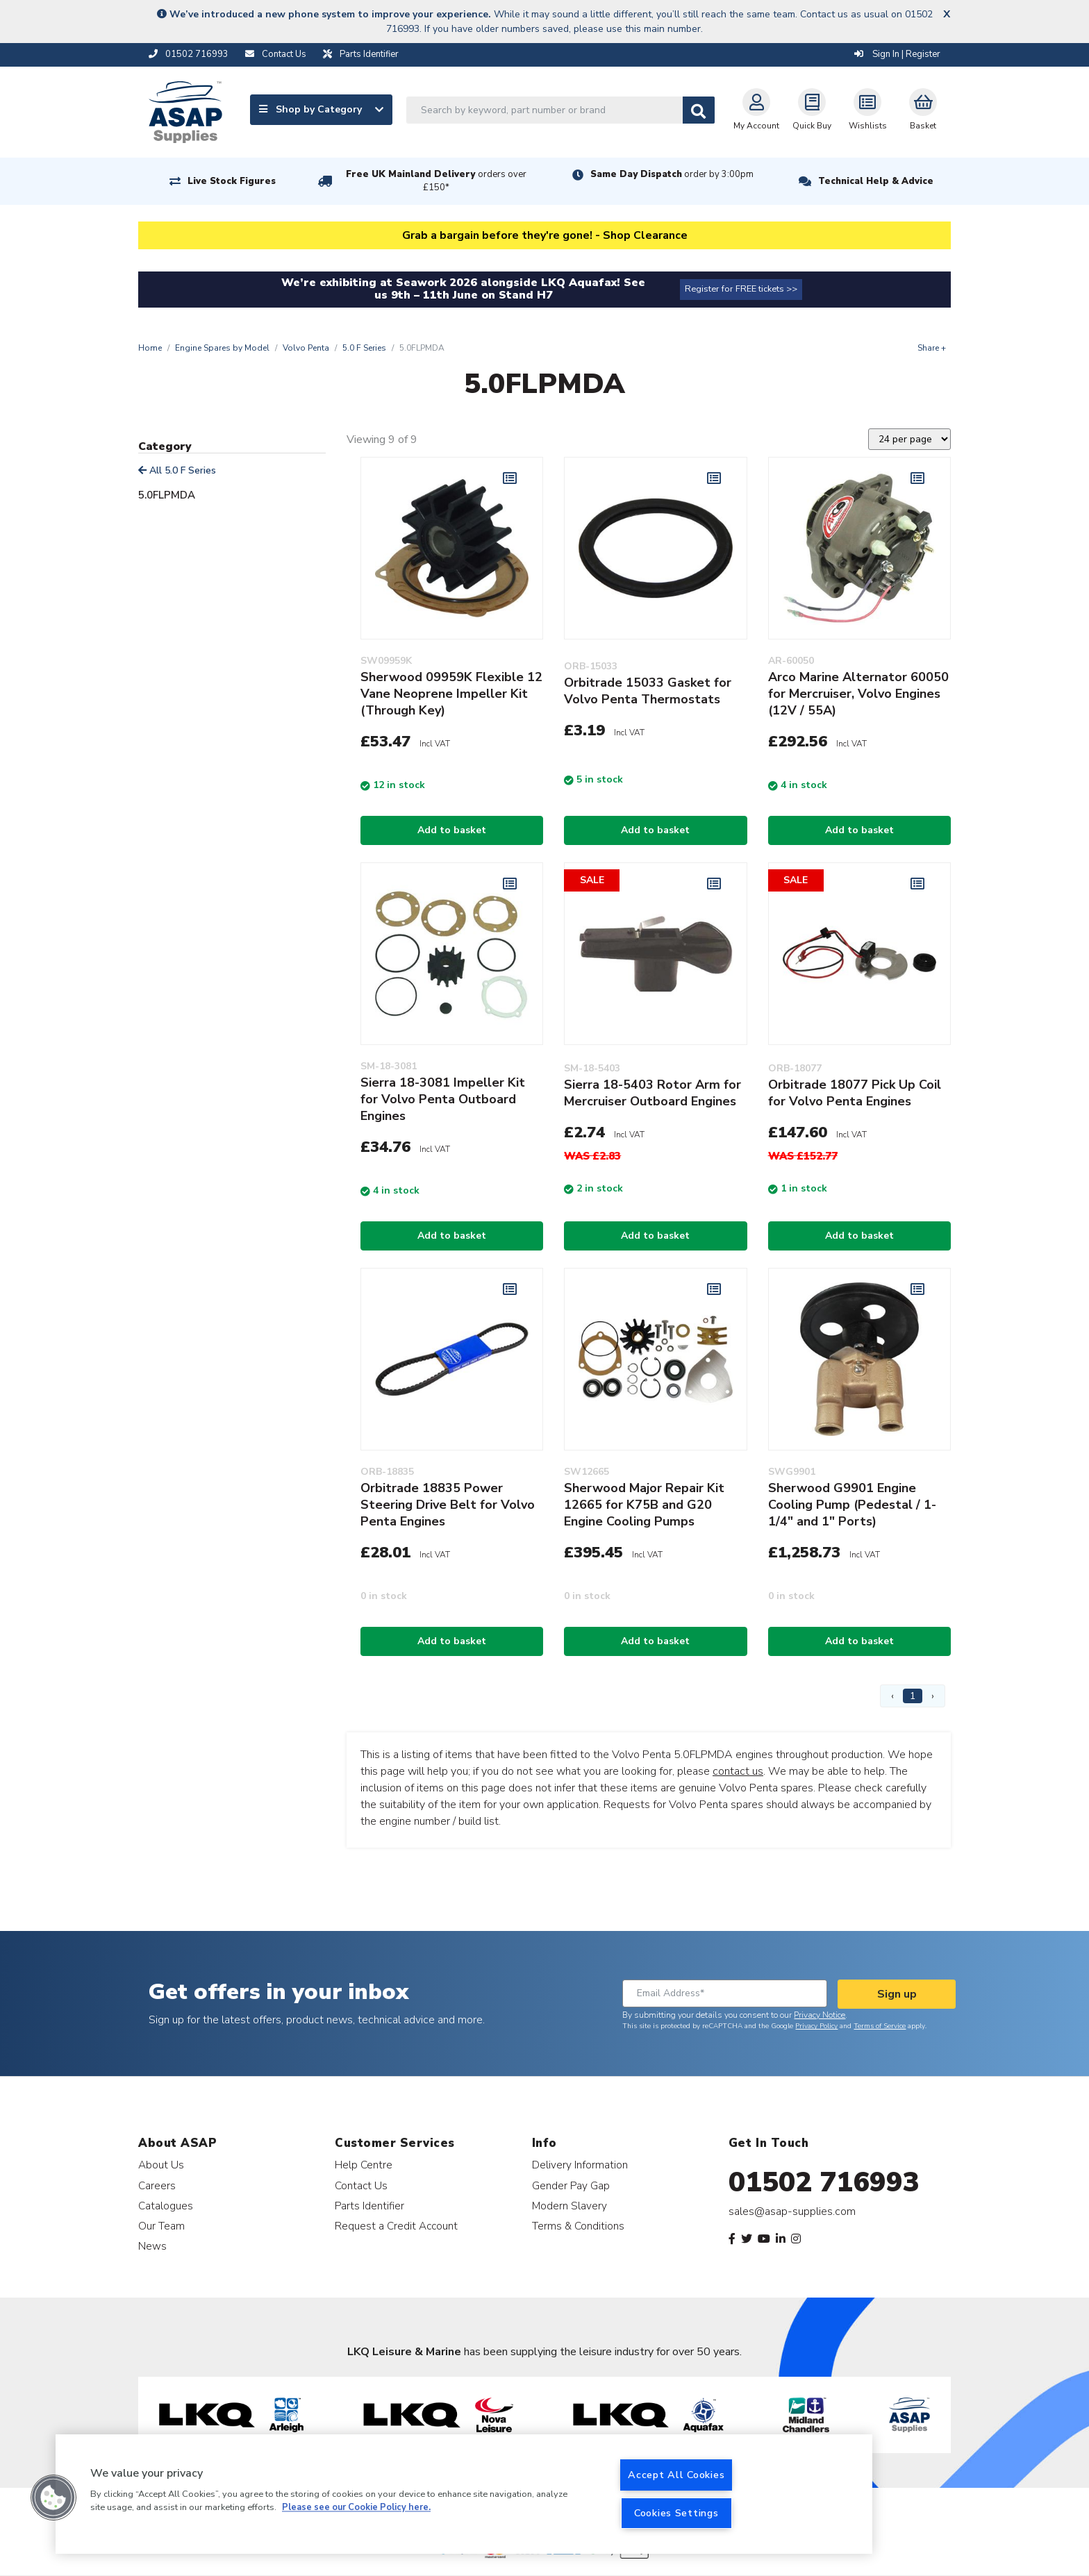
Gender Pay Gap (571, 2185)
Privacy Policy (816, 2026)
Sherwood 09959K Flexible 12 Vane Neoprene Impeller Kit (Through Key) (451, 694)
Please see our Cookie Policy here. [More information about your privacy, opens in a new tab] (356, 2508)
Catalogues (165, 2205)
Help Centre (363, 2164)
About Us (161, 2164)
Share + (931, 347)
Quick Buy (811, 109)
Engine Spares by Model (222, 347)
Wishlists (868, 109)
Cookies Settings (676, 2513)
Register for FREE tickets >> (741, 289)
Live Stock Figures (232, 181)
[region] (464, 2494)
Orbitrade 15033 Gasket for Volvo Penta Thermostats (647, 691)
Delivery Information (580, 2164)
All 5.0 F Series (177, 470)
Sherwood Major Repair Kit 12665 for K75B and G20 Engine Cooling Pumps (644, 1505)
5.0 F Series (364, 347)
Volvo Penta (306, 347)
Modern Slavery (569, 2205)
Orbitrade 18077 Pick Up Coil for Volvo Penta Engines (854, 1093)
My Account (756, 109)
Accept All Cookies (676, 2475)
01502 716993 (824, 2182)
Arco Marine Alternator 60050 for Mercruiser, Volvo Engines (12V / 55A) (858, 694)
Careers (157, 2185)
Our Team (161, 2225)
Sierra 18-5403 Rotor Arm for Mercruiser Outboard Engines (652, 1093)
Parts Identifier (369, 2205)
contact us (738, 1771)
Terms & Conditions (578, 2225)
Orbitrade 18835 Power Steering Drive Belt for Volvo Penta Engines (447, 1505)
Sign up (897, 1994)
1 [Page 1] (912, 1696)
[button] (53, 2497)
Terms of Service (880, 2026)
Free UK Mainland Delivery (436, 181)
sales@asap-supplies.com (792, 2211)
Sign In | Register (897, 54)
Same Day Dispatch (672, 174)
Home (150, 347)
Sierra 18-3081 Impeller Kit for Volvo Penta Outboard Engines (442, 1099)
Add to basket (451, 830)
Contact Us (361, 2185)
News (152, 2246)
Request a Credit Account (396, 2225)
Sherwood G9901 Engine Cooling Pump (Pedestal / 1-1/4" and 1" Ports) (852, 1505)
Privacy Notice (819, 2015)
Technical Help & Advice (875, 181)
